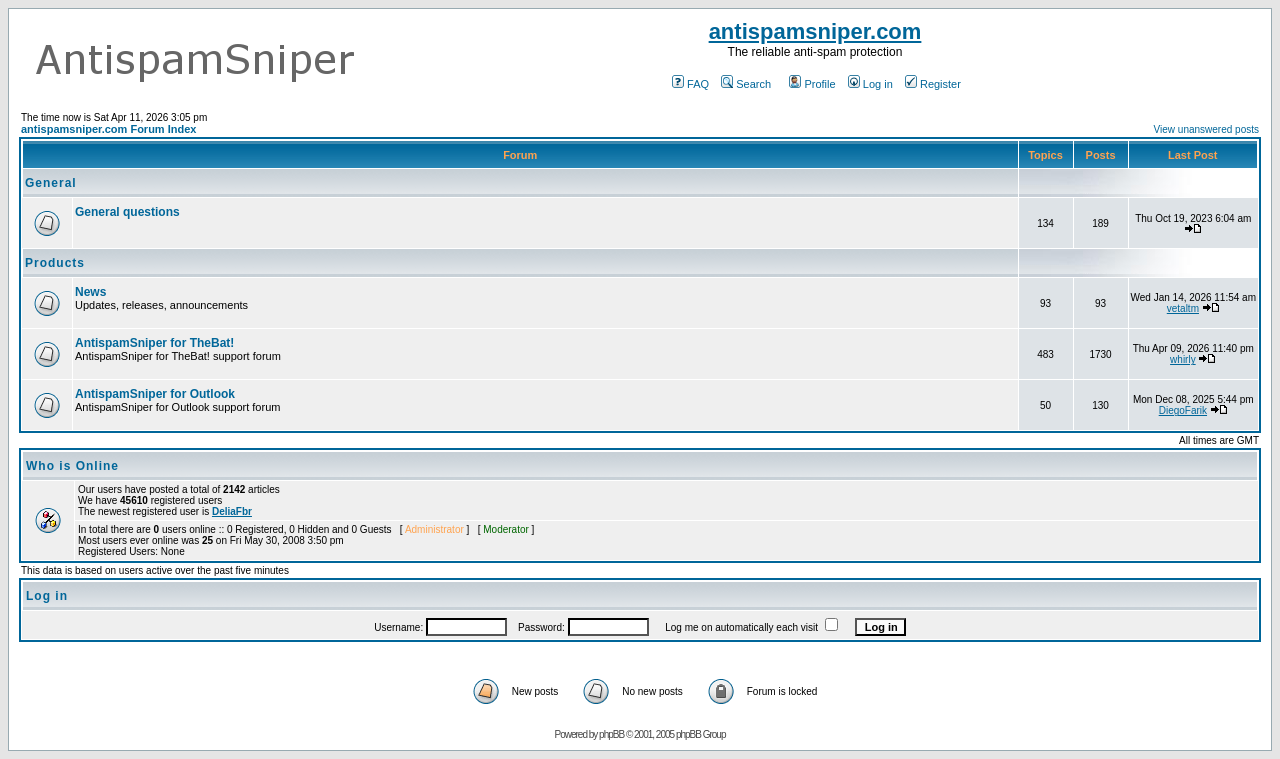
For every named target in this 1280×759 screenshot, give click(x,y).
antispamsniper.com (815, 31)
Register (933, 84)
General (51, 183)
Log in (870, 84)
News (90, 292)
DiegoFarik (1183, 410)
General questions (127, 212)
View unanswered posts (1206, 129)
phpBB (611, 734)
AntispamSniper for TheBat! (154, 343)
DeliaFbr (232, 511)
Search (746, 84)
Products (55, 263)
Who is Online (72, 466)
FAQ (690, 84)
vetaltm (1183, 308)
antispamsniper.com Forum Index (108, 129)
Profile (812, 84)
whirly (1183, 359)
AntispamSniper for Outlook (155, 394)
